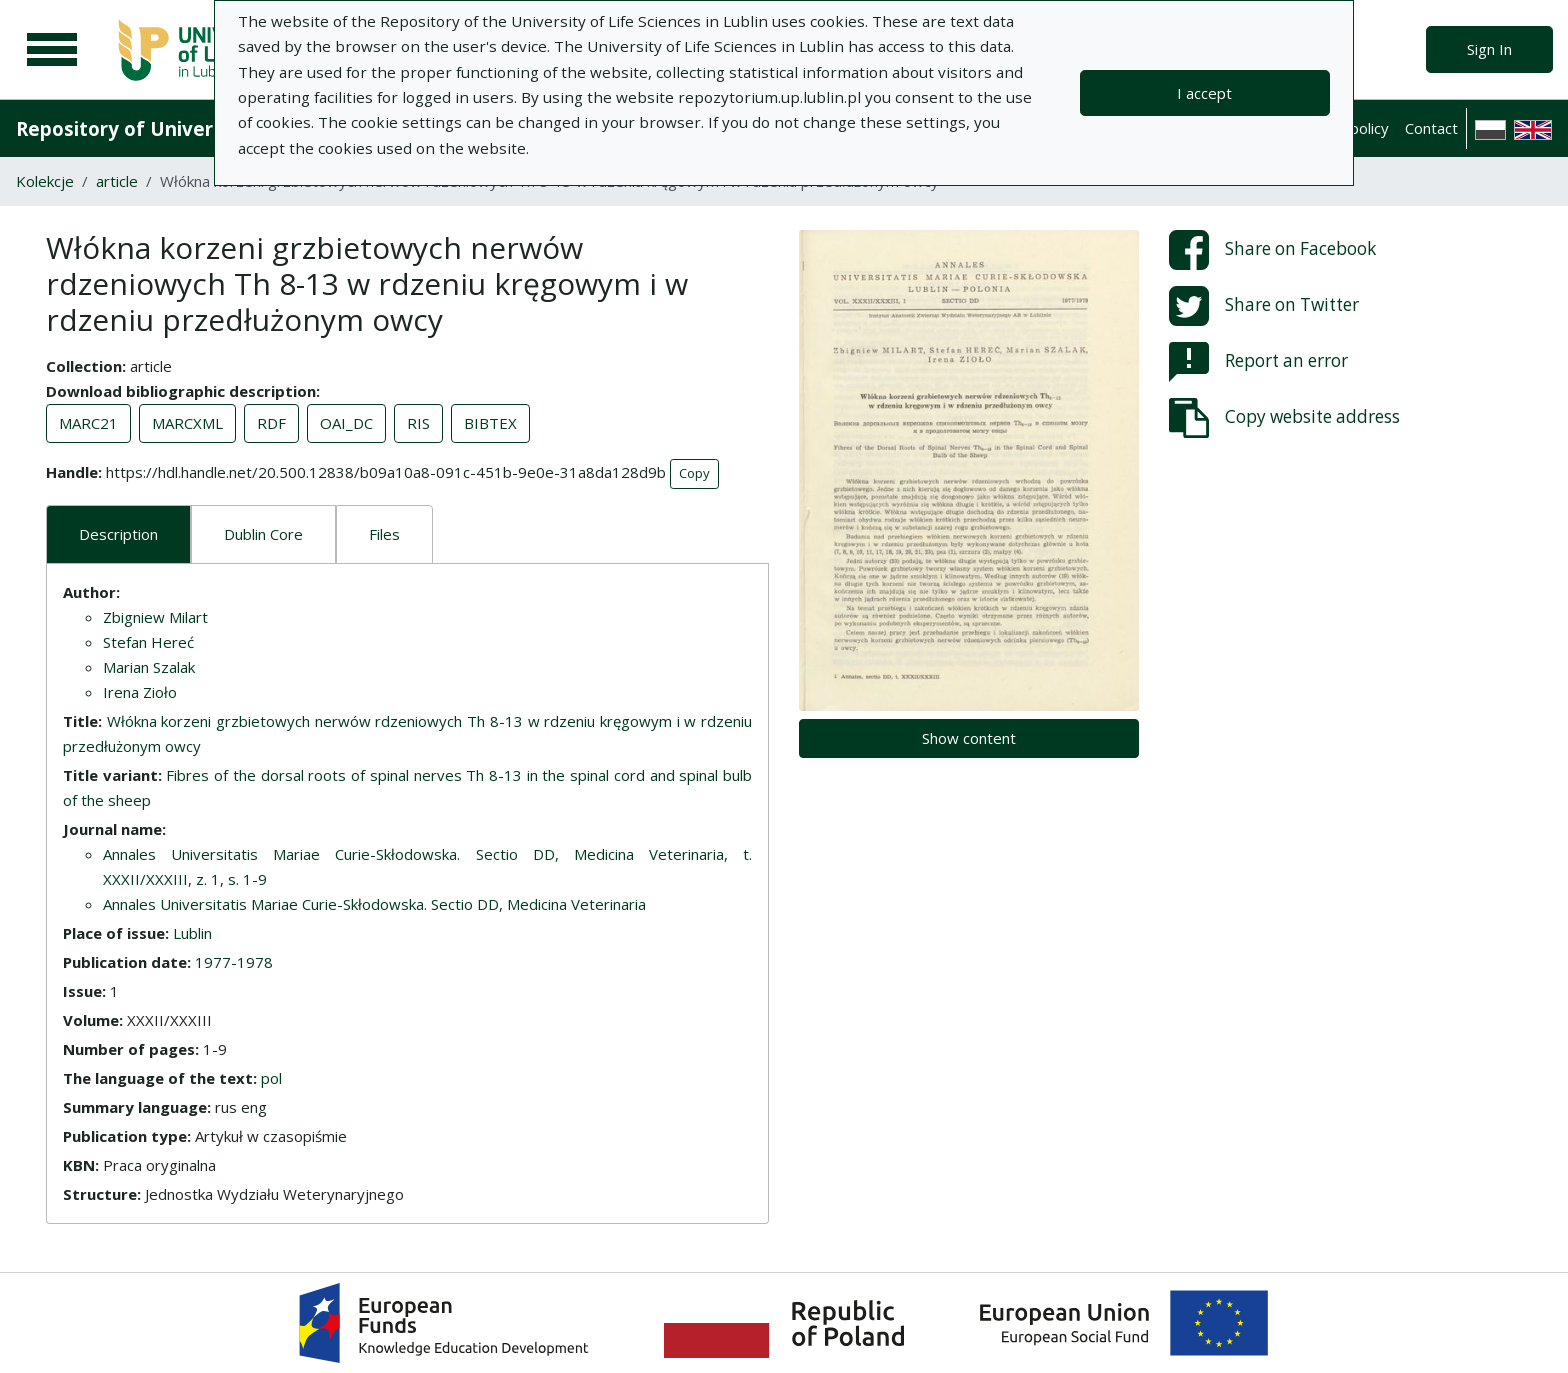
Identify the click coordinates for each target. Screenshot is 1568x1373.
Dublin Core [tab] (263, 534)
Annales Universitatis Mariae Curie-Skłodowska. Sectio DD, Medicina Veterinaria (374, 904)
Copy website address (1284, 418)
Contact (1431, 128)
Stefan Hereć (148, 642)
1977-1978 (234, 962)
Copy (694, 473)
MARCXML (187, 423)
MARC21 (88, 423)
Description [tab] (118, 534)
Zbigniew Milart (155, 617)
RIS (418, 423)
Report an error (1258, 362)
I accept (1204, 93)
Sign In (1489, 49)
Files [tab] (384, 534)
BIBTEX (490, 423)
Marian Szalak (149, 667)
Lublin (192, 933)
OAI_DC (346, 423)
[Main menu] (52, 50)
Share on (1272, 250)
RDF (271, 423)
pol (271, 1078)
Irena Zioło (140, 692)
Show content (969, 738)
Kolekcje (45, 181)
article (117, 181)
